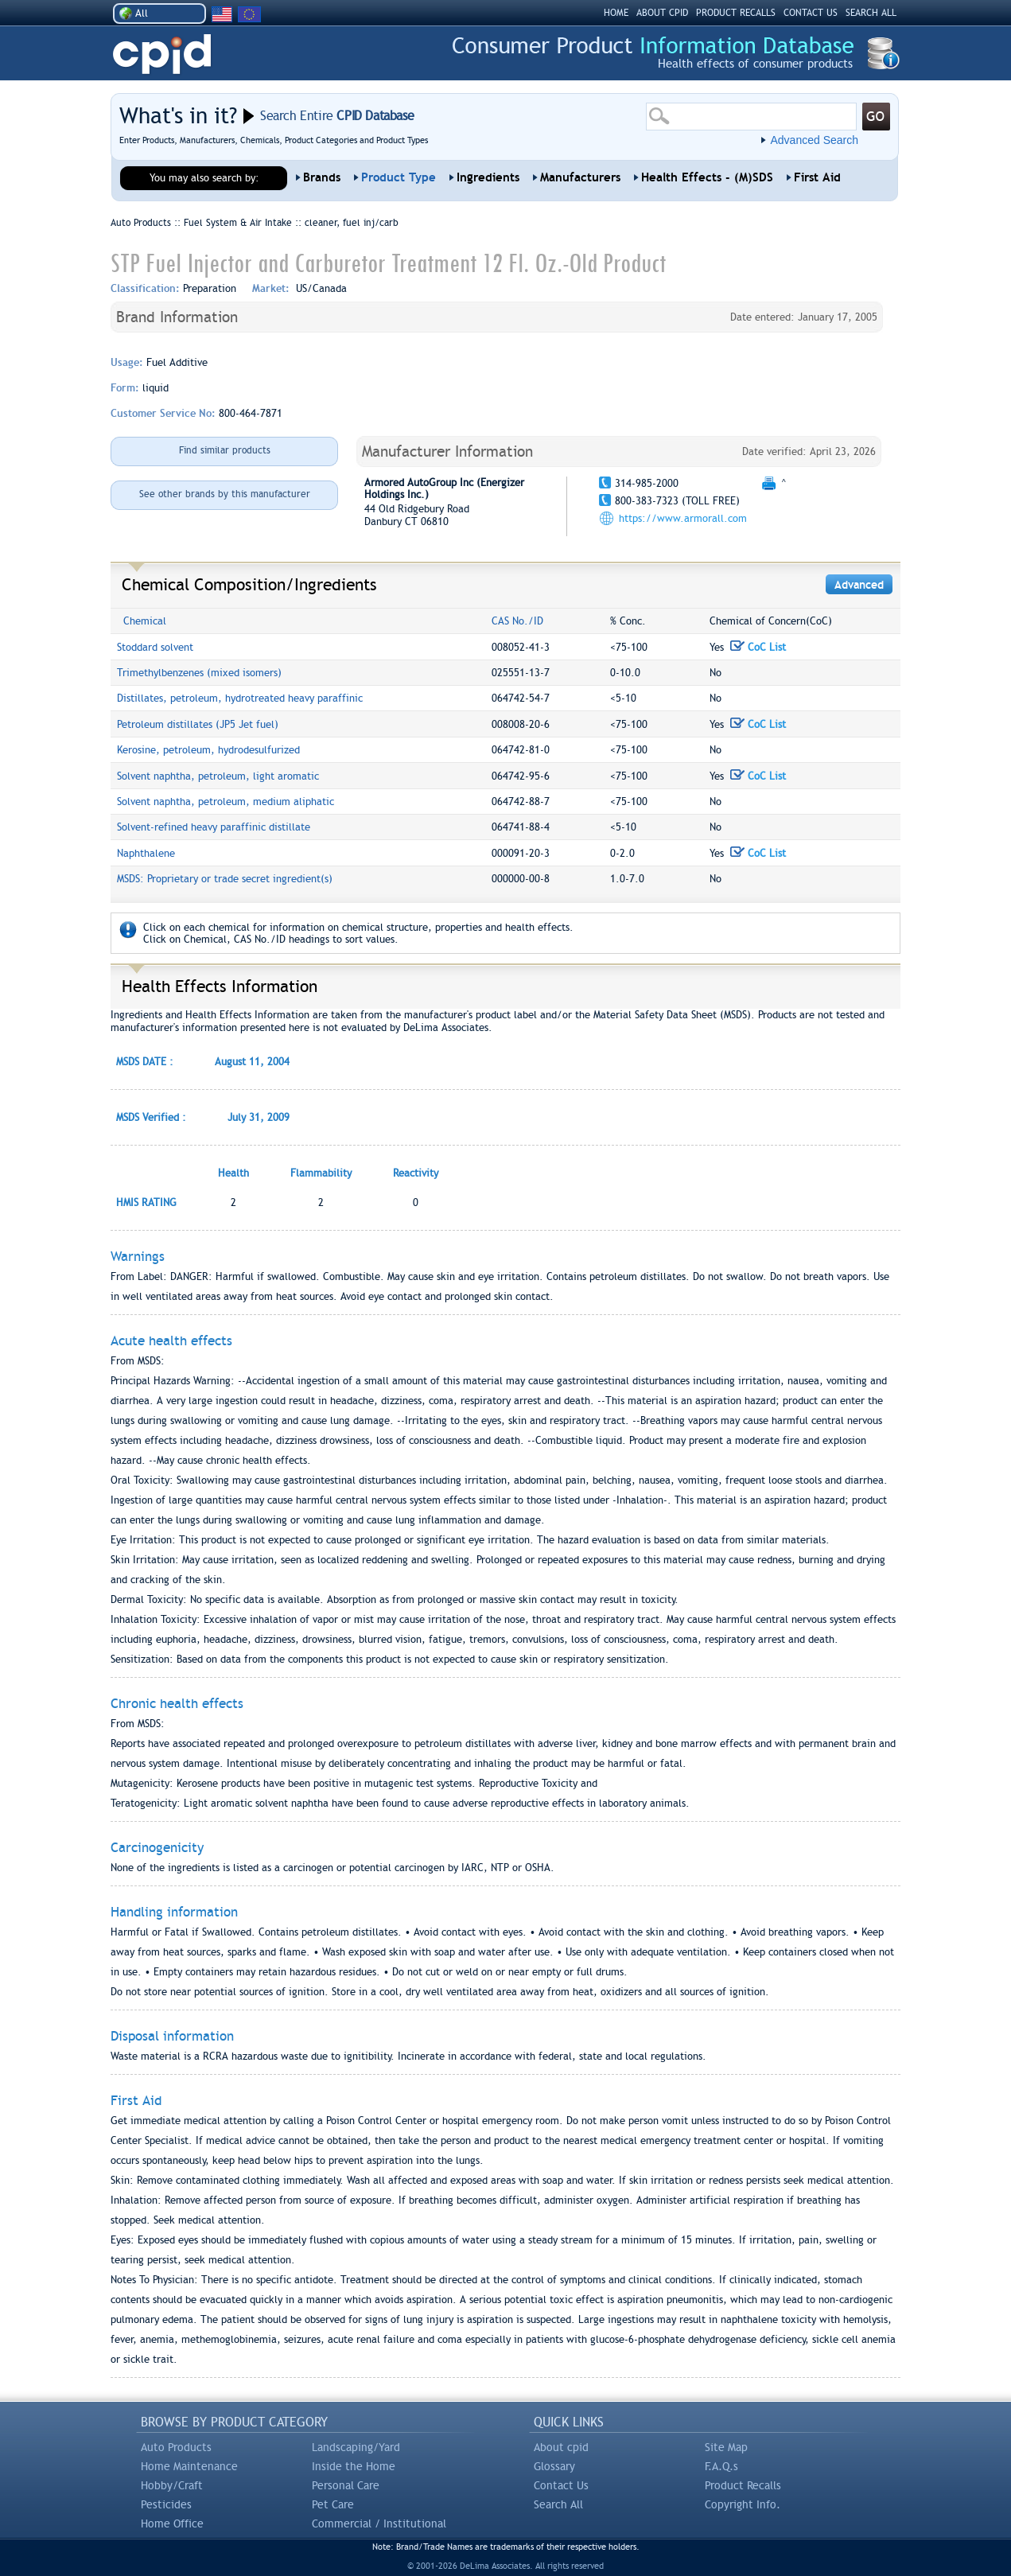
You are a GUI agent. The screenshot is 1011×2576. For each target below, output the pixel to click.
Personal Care (345, 2485)
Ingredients (488, 177)
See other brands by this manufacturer (224, 494)
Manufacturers (580, 177)
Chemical (144, 621)
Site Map (726, 2447)
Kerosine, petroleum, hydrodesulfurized (208, 750)
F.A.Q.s (721, 2466)
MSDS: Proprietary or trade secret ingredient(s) (224, 879)
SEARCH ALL (871, 12)
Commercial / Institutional (379, 2523)
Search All (558, 2504)
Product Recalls (743, 2485)
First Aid (817, 177)
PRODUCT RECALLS (736, 12)
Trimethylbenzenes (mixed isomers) (199, 673)
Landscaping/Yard (356, 2447)
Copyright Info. (742, 2504)
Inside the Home (353, 2466)
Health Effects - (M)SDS (707, 177)
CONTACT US (811, 12)
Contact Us (561, 2485)
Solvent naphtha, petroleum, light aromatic (218, 776)
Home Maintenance (189, 2466)
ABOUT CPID (662, 12)
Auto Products (176, 2447)
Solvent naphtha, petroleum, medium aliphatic (225, 801)
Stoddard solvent (155, 647)
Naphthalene (146, 853)
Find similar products (224, 450)
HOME (616, 12)
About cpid (561, 2447)
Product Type (398, 177)
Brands (321, 177)
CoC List (758, 647)
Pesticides (166, 2504)
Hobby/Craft (172, 2485)
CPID (162, 54)
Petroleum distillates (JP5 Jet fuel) (197, 724)
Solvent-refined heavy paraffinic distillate (213, 827)
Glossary (554, 2466)
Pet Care (333, 2504)
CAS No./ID (517, 621)
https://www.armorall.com (683, 518)
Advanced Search (814, 140)
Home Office (172, 2523)
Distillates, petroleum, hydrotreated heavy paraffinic (240, 698)
